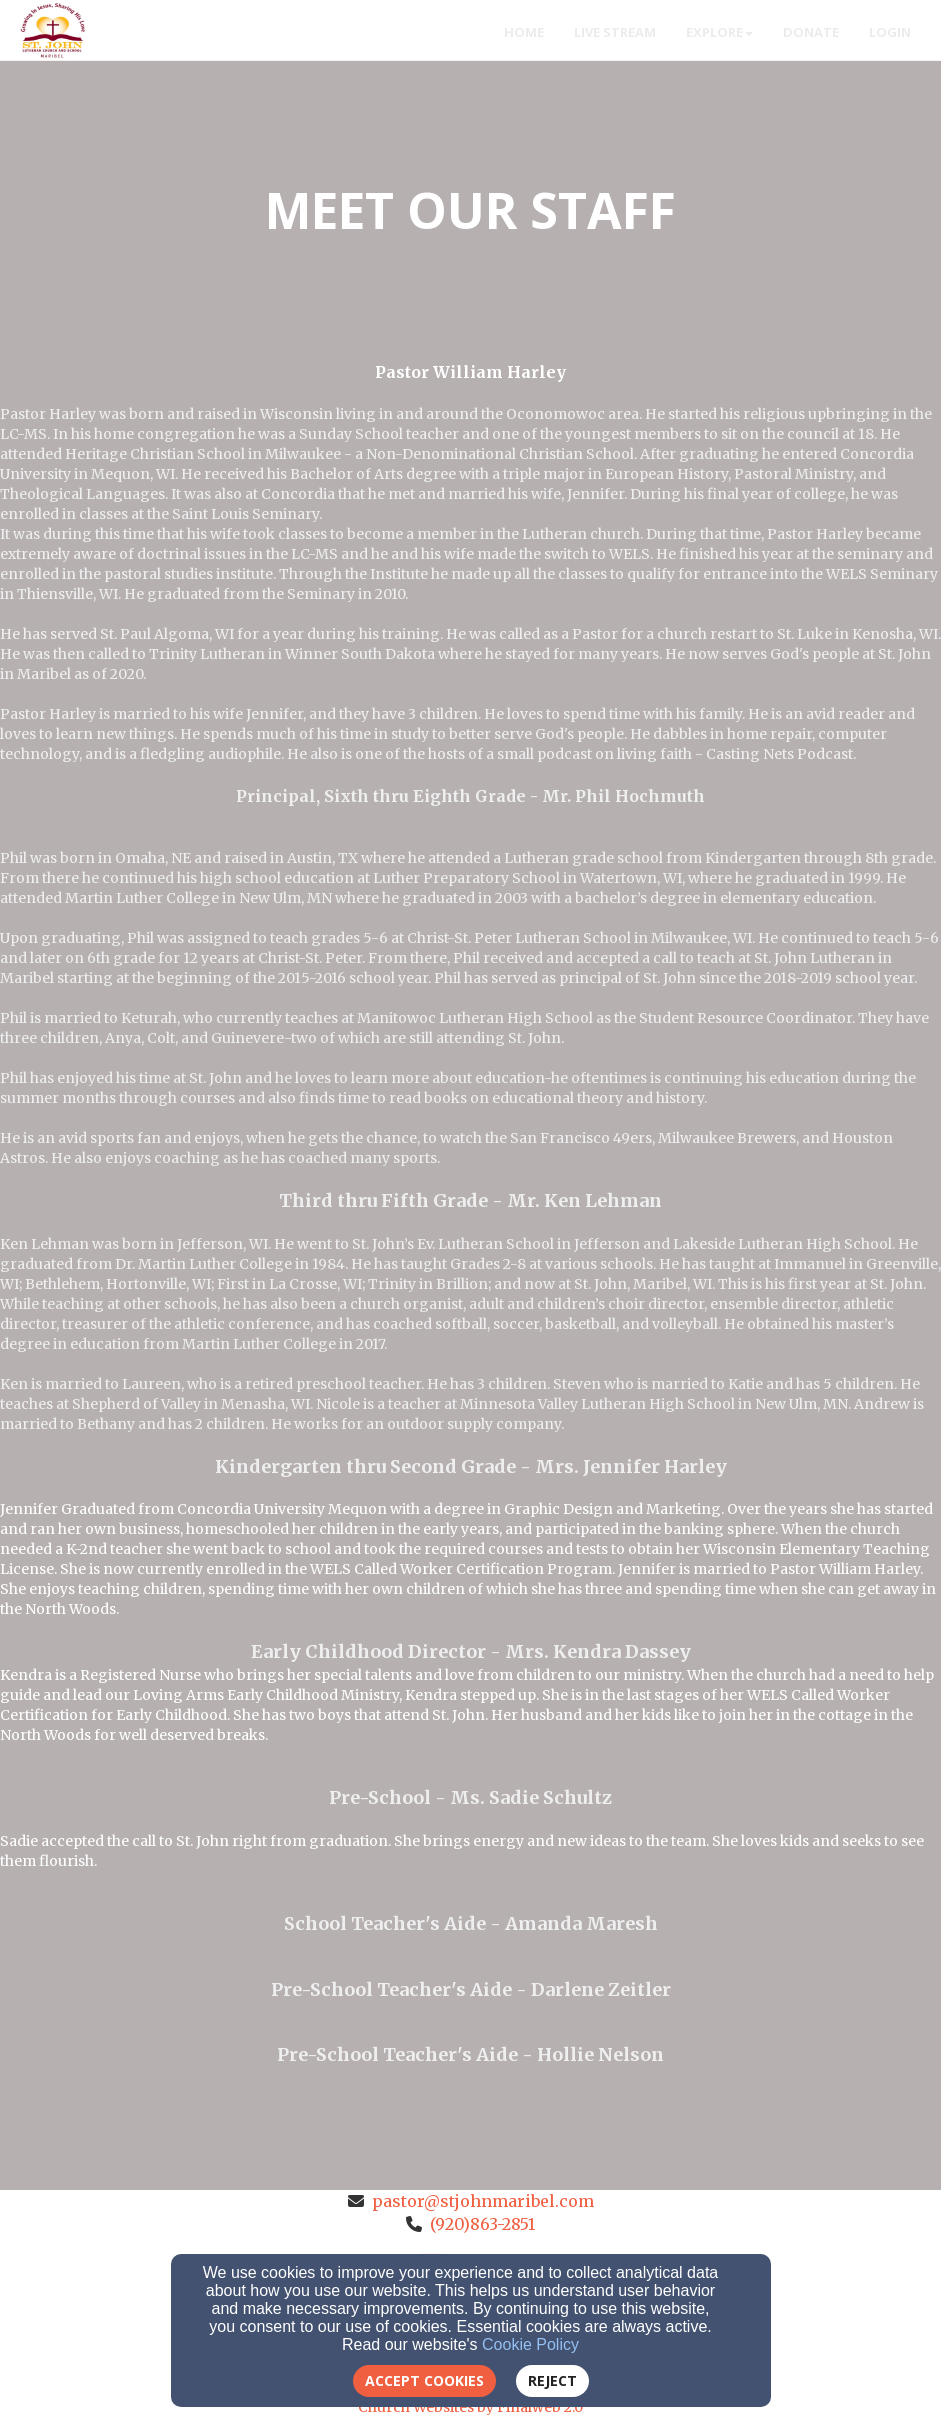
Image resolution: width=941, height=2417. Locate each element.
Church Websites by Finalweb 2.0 (470, 2407)
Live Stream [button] (615, 32)
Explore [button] (719, 32)
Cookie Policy (530, 2344)
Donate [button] (811, 32)
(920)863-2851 (482, 2224)
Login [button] (890, 32)
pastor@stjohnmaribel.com (483, 2201)
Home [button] (524, 32)
